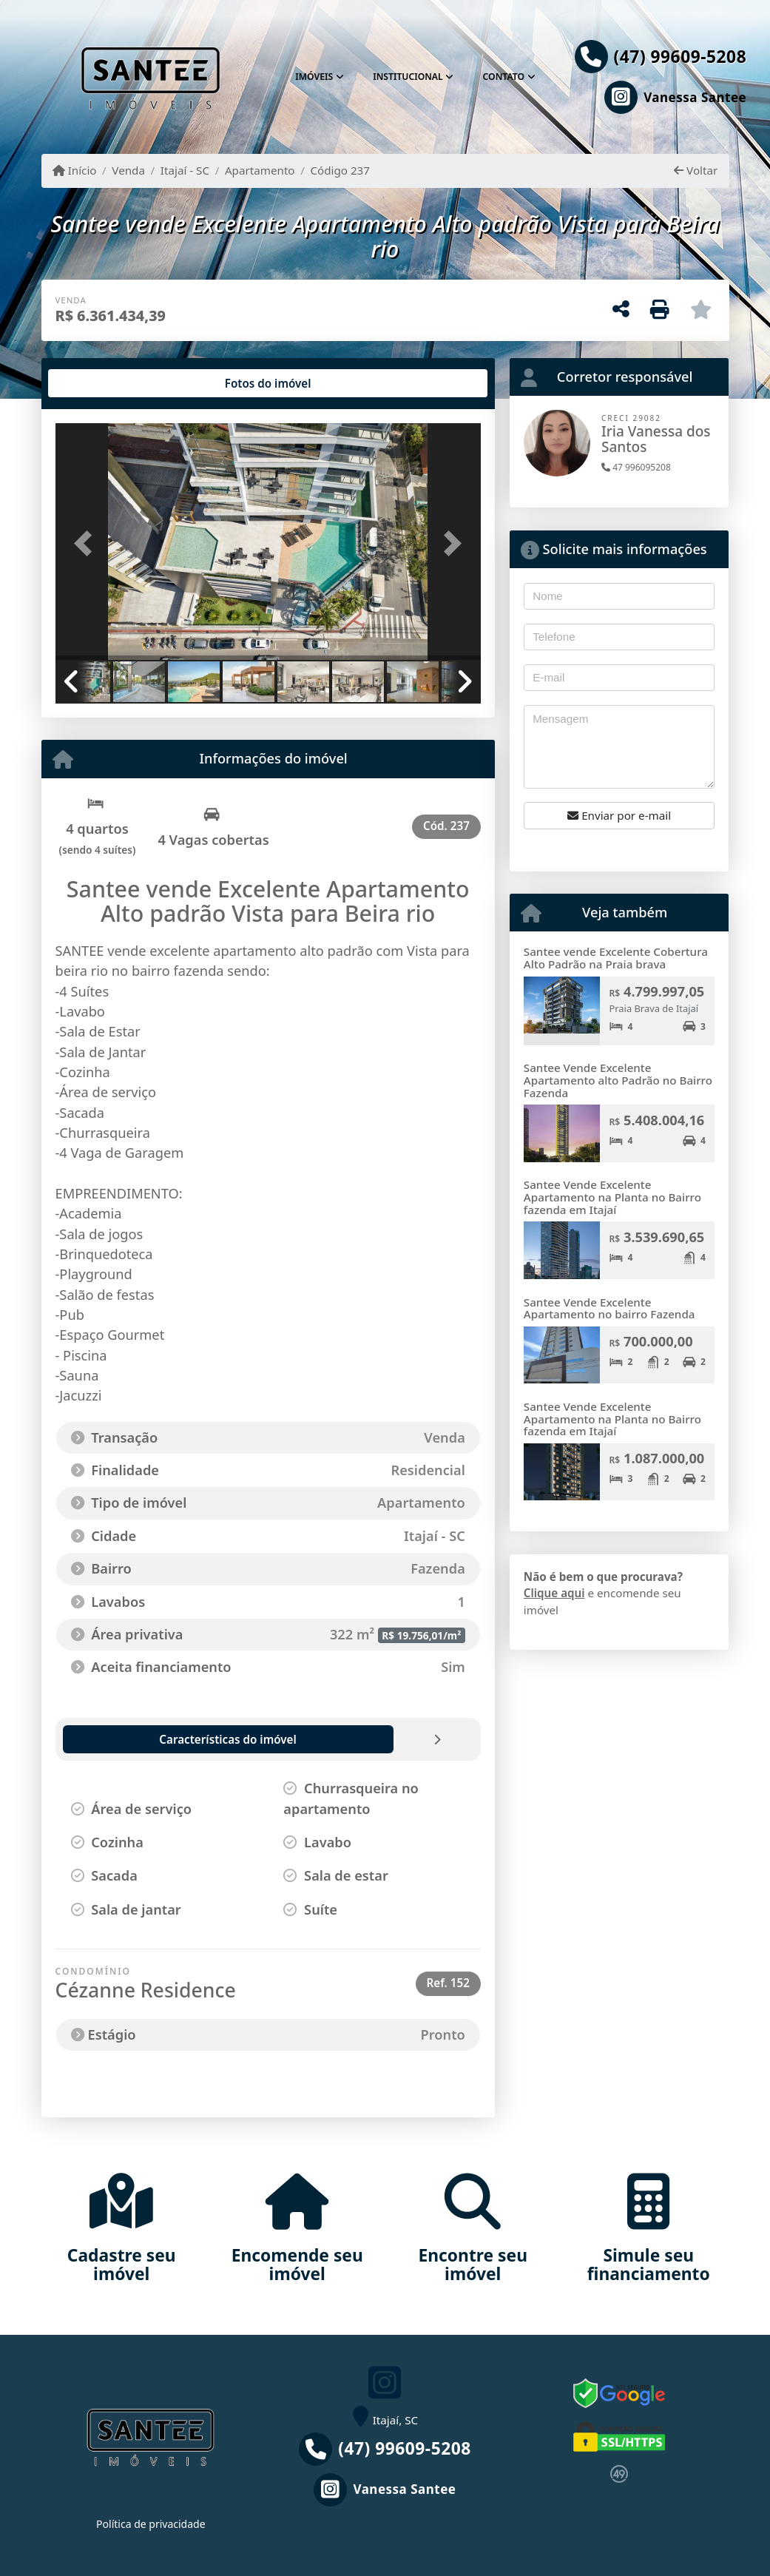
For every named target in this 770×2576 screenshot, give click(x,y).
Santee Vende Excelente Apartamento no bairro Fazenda (609, 1308)
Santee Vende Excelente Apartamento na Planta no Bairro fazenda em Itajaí (612, 1196)
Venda (128, 170)
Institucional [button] (408, 76)
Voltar (695, 170)
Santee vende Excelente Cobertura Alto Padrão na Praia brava (616, 957)
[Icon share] (660, 97)
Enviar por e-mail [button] (619, 815)
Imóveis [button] (314, 76)
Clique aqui (554, 1592)
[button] (87, 543)
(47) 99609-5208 (680, 57)
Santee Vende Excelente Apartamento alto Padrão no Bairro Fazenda (618, 1079)
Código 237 (340, 170)
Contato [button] (503, 76)
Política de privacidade (150, 2524)
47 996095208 (636, 467)
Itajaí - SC (185, 170)
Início (75, 170)
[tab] (102, 383)
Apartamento (260, 170)
